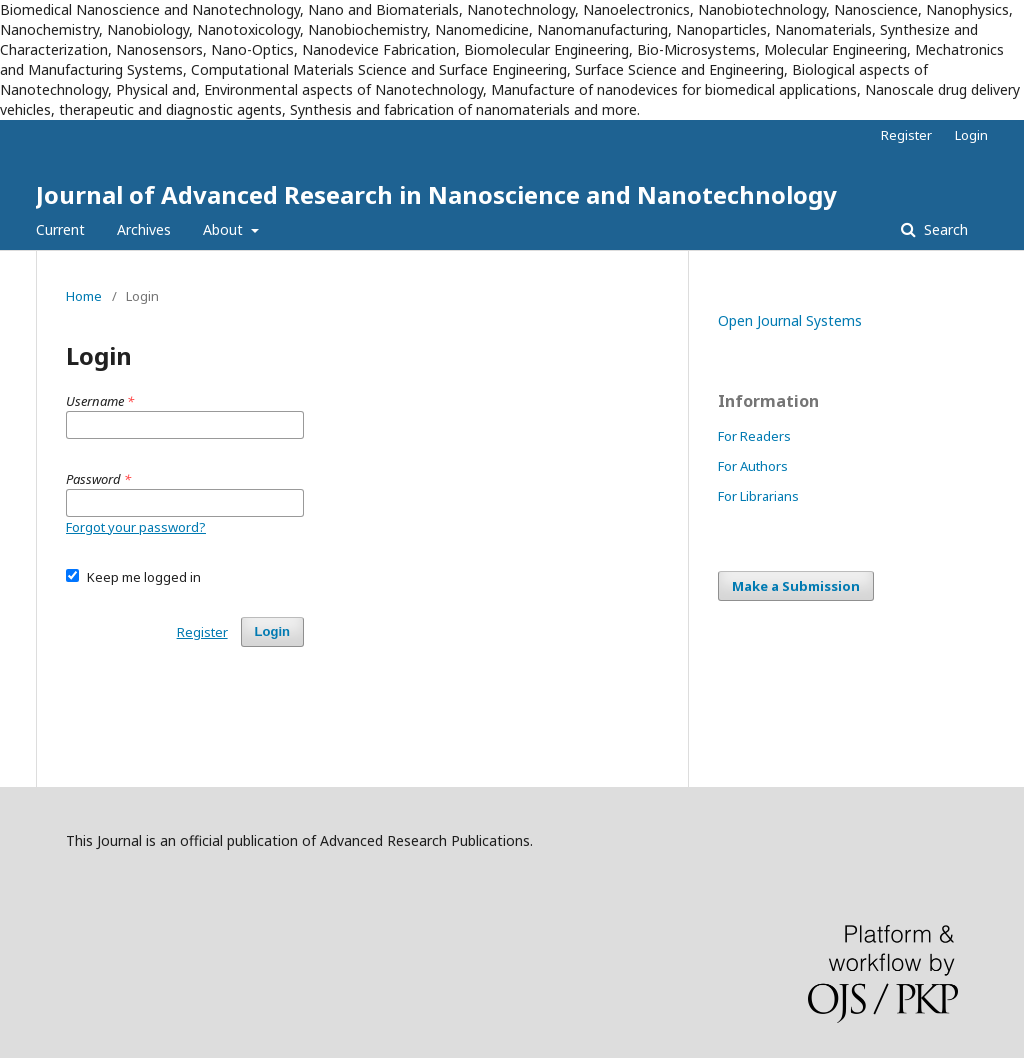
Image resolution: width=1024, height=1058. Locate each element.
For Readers (754, 436)
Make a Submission (796, 586)
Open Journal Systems (790, 320)
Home (84, 296)
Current (60, 229)
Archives (144, 229)
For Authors (753, 466)
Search (944, 229)
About (225, 229)
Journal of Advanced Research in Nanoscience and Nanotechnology (436, 194)
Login (971, 135)
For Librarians (758, 496)
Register (906, 135)
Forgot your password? (136, 527)
